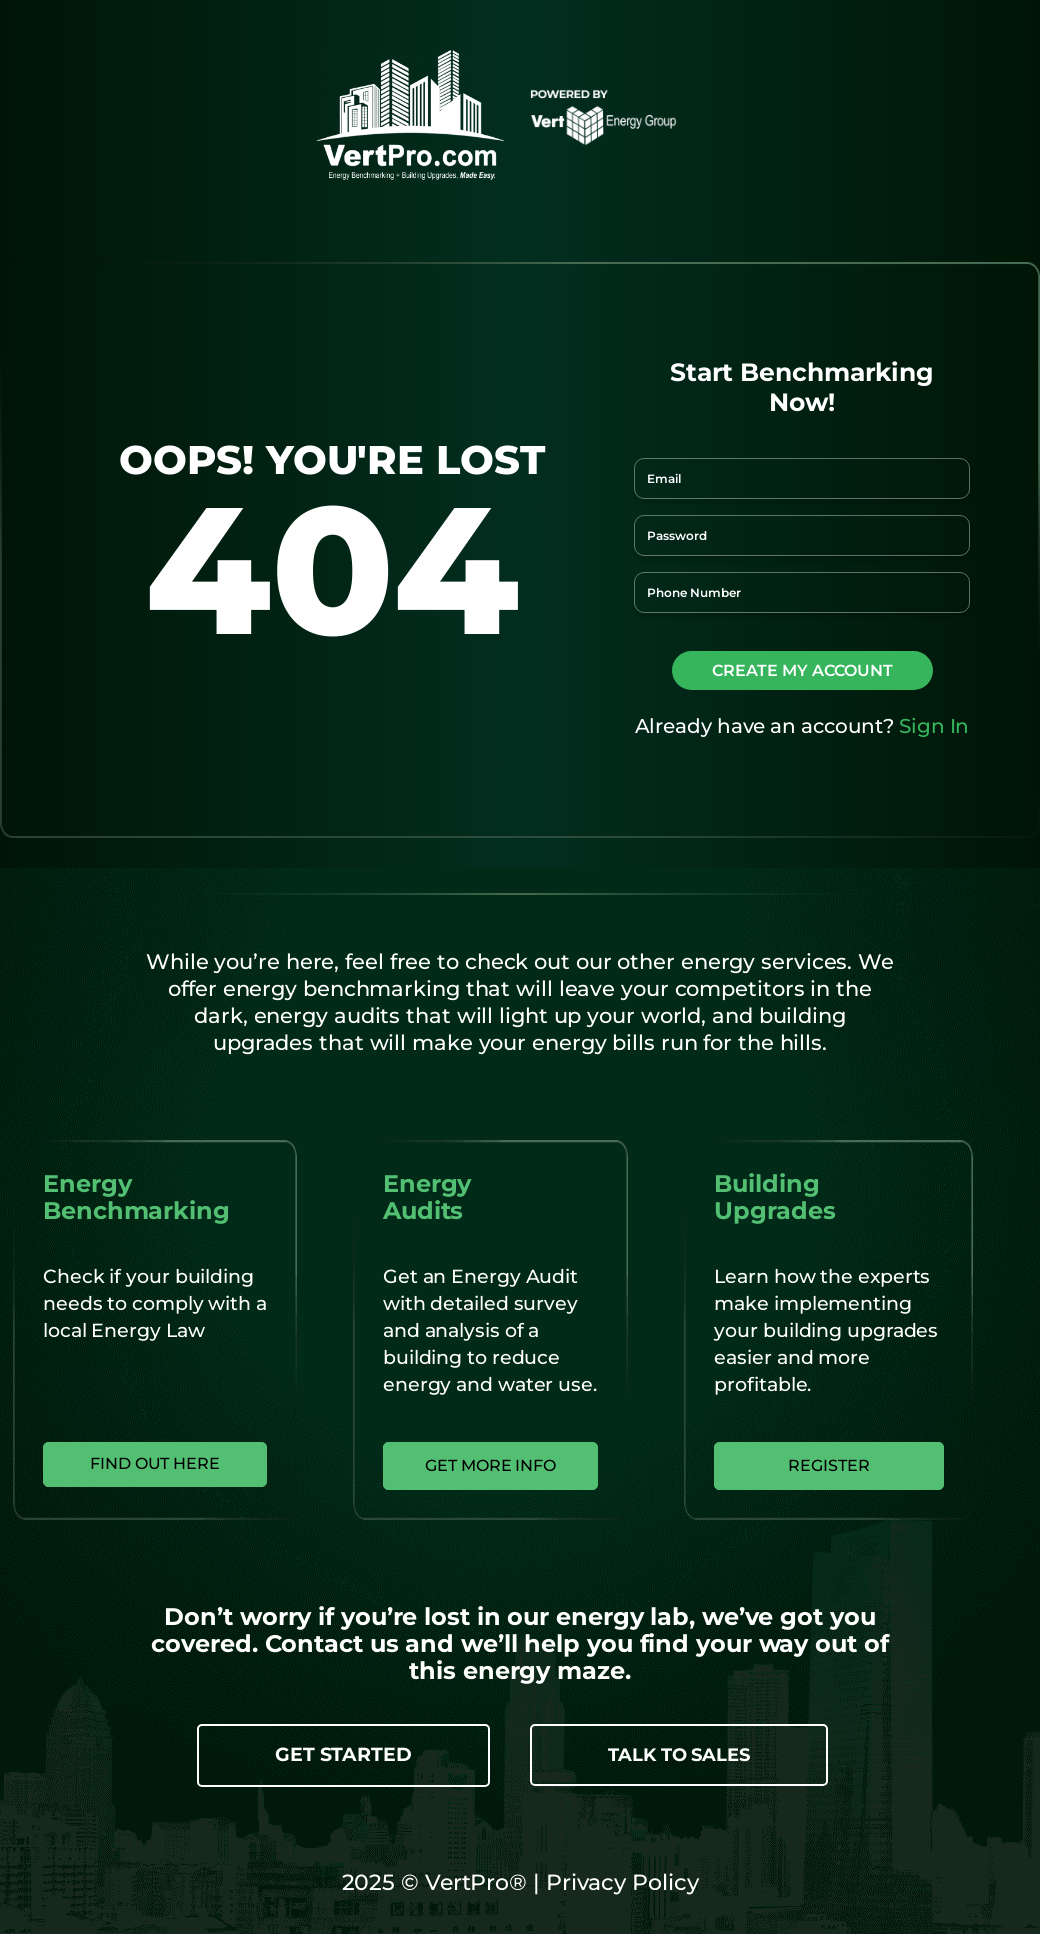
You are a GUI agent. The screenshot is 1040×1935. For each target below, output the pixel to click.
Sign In (934, 726)
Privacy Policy (619, 1883)
